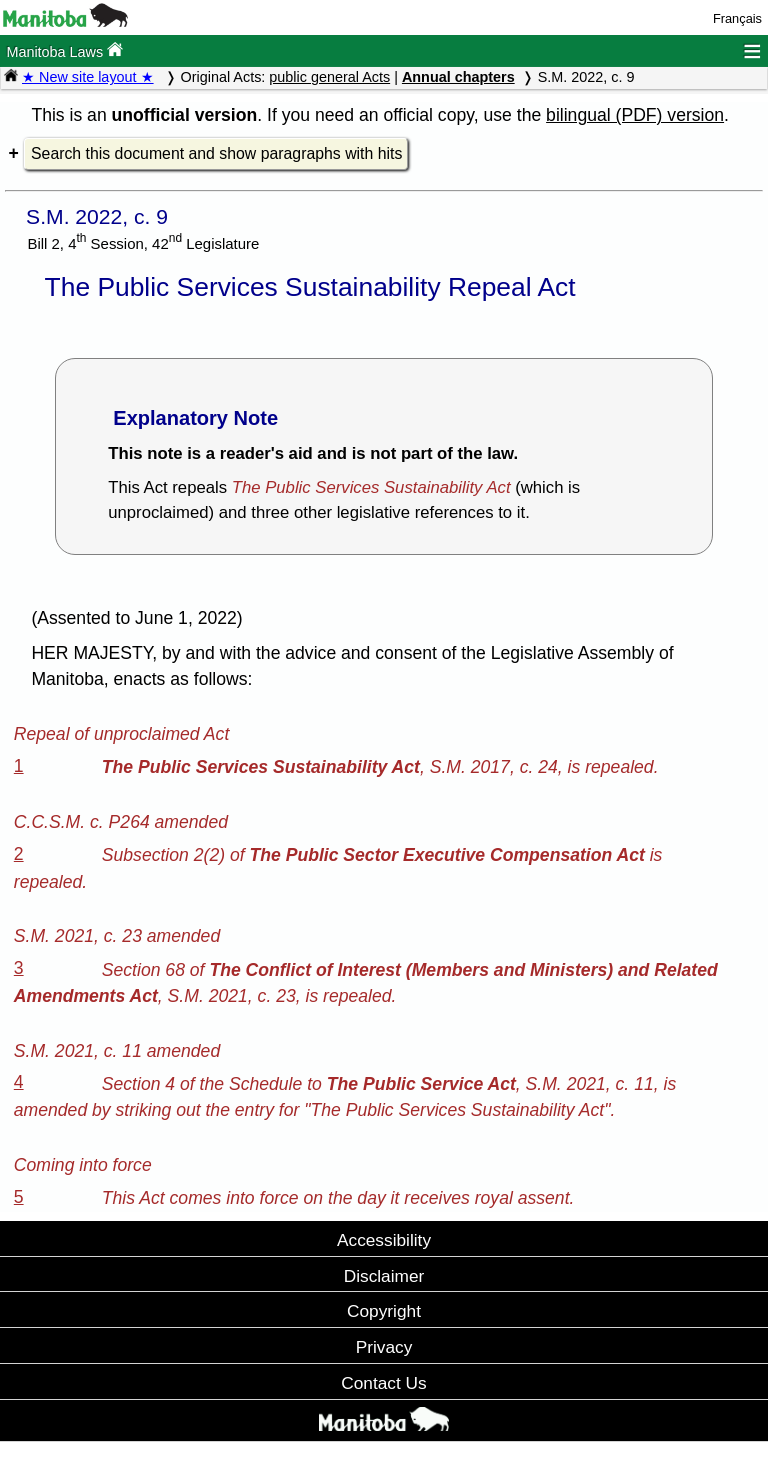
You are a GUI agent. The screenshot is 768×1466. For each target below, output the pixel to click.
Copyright (384, 1311)
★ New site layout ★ (88, 77)
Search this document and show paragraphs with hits (216, 153)
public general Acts (329, 77)
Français (737, 18)
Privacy (384, 1347)
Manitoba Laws (64, 50)
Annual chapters (458, 77)
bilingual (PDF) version (635, 115)
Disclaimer (384, 1276)
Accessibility (384, 1240)
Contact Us (383, 1383)
